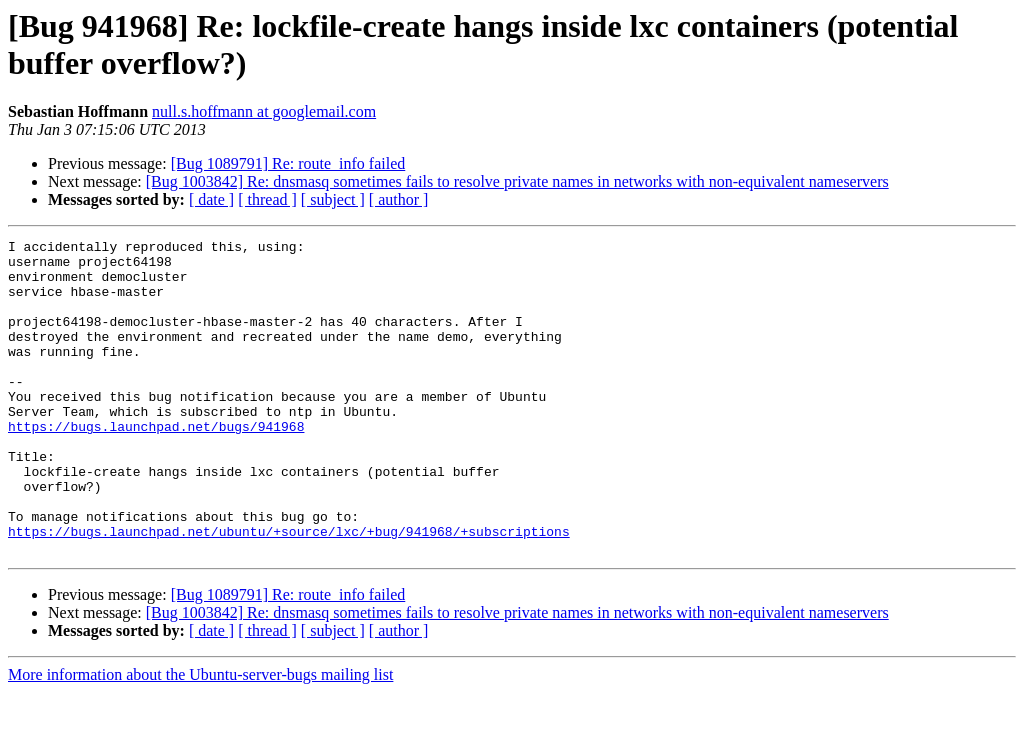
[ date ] (211, 199)
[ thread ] (267, 199)
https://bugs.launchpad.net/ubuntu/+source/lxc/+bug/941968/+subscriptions (289, 591)
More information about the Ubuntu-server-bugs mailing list (200, 737)
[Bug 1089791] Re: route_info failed (288, 163)
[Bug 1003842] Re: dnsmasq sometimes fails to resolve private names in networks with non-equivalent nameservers (517, 181)
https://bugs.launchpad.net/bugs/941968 (156, 465)
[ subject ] (333, 199)
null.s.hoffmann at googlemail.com (264, 111)
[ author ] (399, 199)
